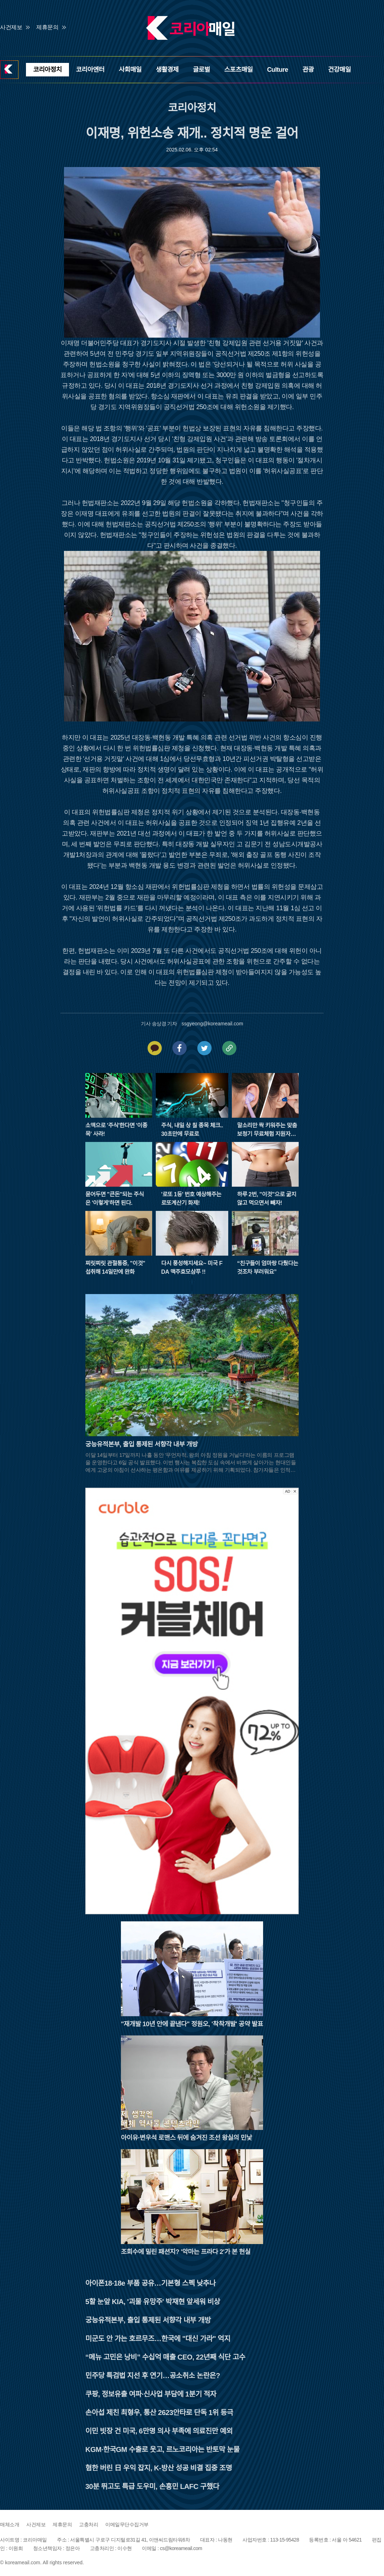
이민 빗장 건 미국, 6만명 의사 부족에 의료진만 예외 (159, 2431)
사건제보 (11, 27)
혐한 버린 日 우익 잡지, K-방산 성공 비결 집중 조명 (158, 2468)
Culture (277, 69)
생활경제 (167, 69)
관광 (308, 69)
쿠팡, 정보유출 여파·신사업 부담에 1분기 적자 (150, 2394)
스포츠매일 (238, 69)
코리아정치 (47, 69)
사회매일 (130, 69)
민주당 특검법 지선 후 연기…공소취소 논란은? (152, 2375)
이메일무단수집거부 (127, 2524)
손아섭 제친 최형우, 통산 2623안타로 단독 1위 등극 (159, 2412)
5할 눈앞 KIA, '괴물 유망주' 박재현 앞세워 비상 (152, 2302)
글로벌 (201, 69)
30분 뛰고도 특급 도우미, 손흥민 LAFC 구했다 (152, 2486)
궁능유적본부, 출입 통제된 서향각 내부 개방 (148, 2320)
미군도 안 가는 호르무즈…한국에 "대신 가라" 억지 (157, 2338)
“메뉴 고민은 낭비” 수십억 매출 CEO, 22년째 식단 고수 (165, 2357)
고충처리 (88, 2524)
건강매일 (339, 69)
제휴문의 (47, 27)
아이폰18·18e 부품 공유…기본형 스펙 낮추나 (150, 2283)
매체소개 (9, 2524)
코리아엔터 (90, 69)
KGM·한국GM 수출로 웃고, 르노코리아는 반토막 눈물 (162, 2449)
